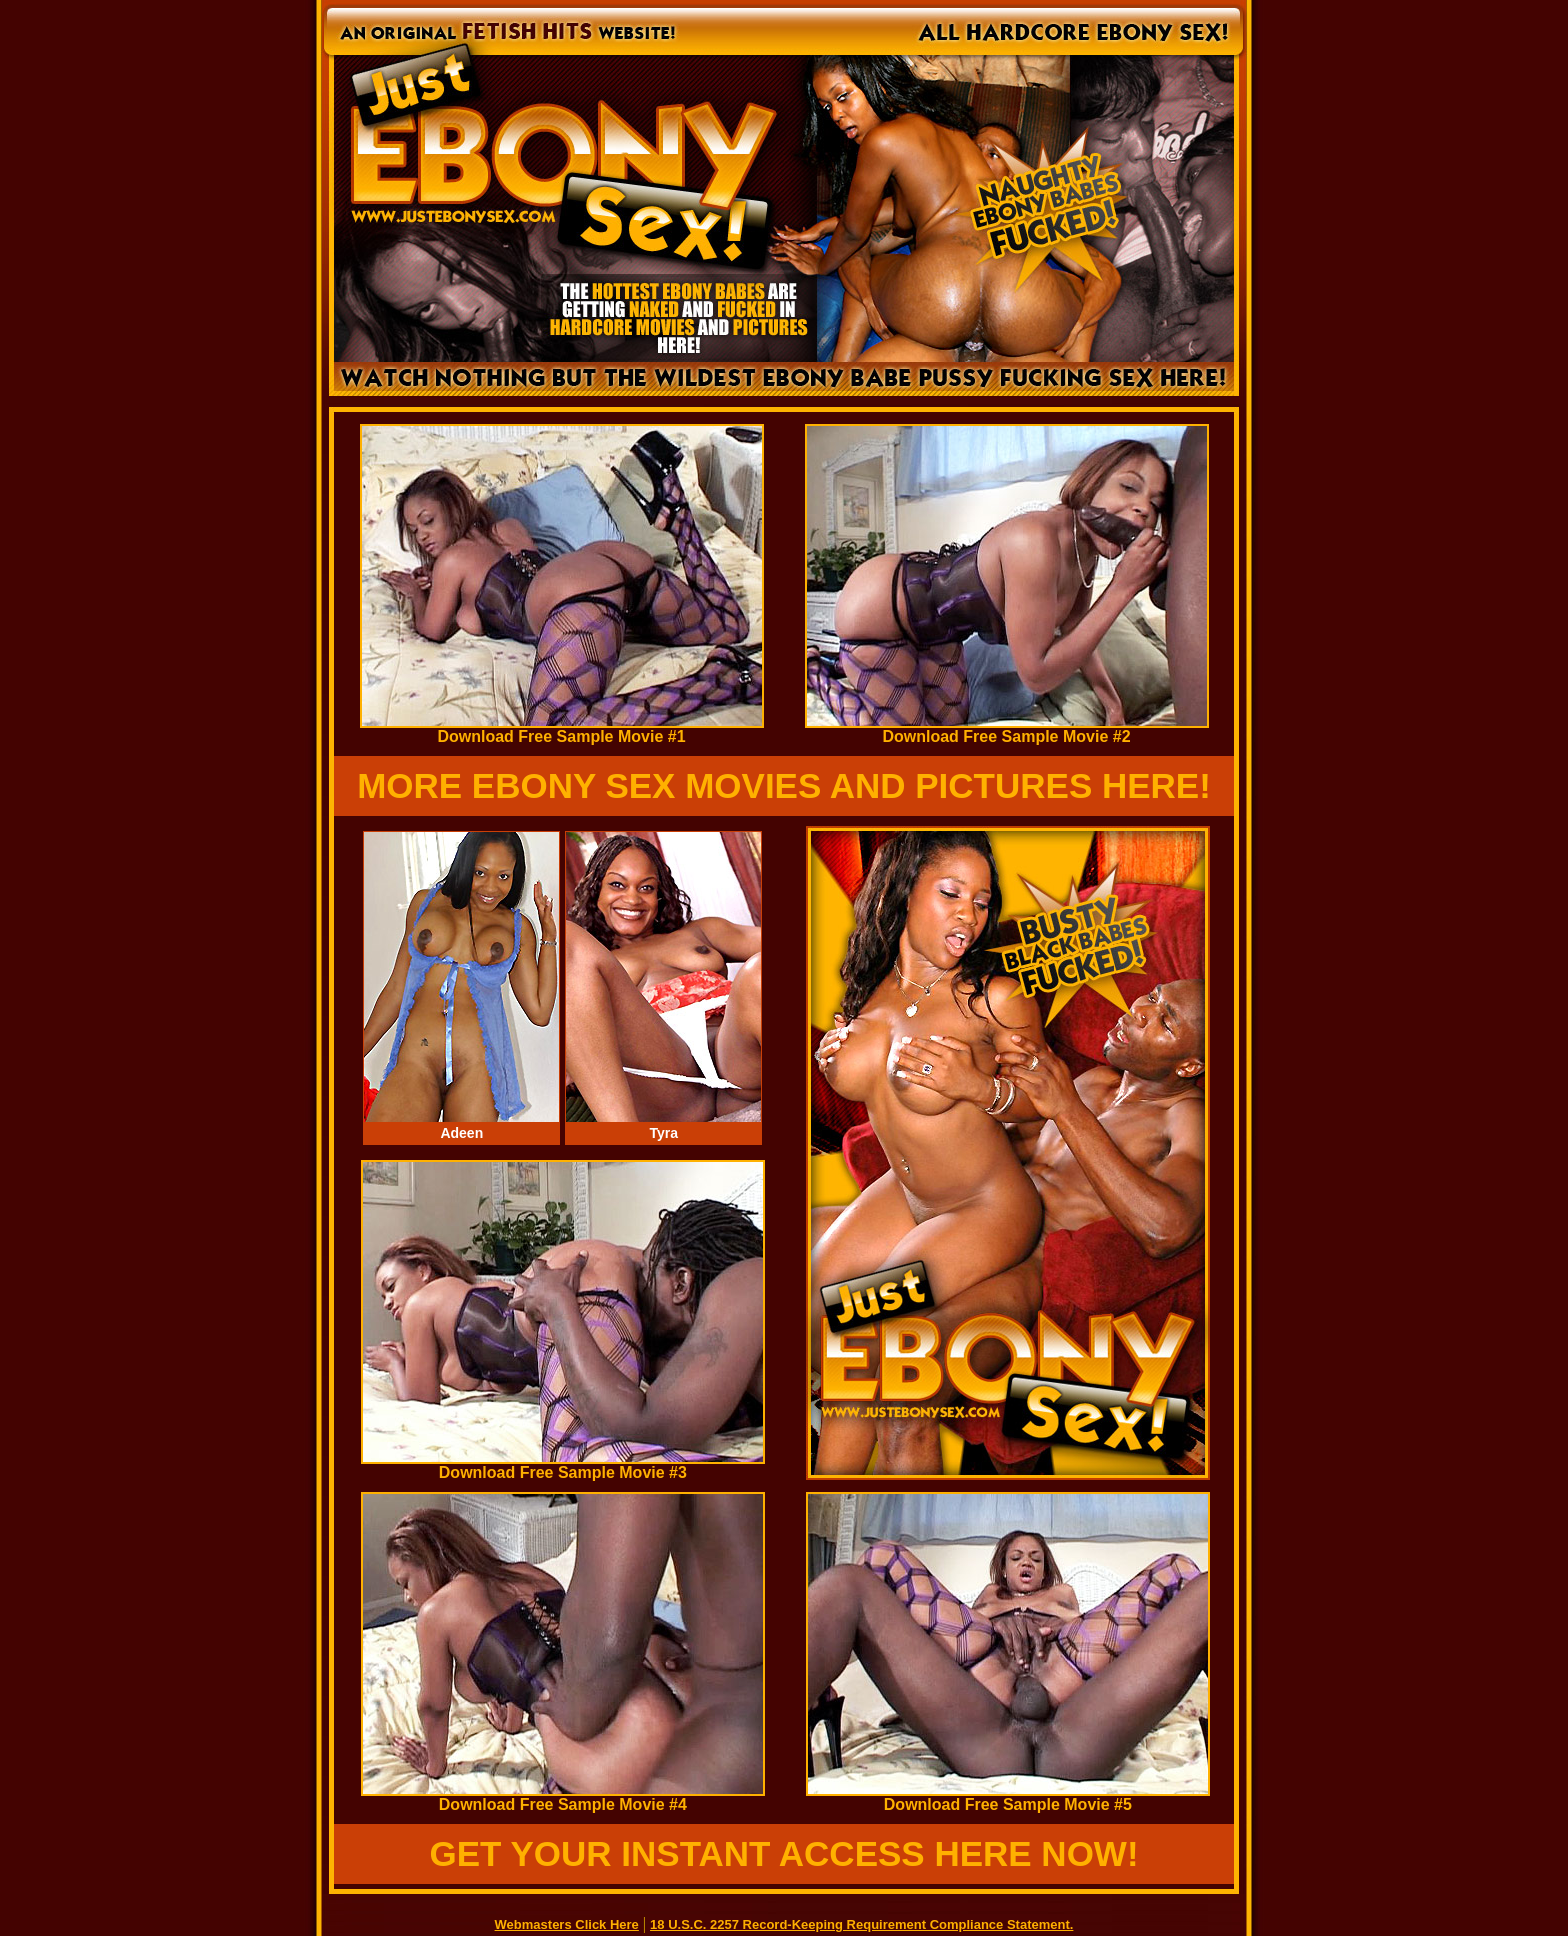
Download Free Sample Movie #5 (1008, 1797)
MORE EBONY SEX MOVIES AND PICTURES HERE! (784, 785)
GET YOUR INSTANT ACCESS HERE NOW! (783, 1853)
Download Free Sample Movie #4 (563, 1797)
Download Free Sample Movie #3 (563, 1465)
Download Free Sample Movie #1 (562, 729)
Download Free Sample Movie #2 (1007, 729)
